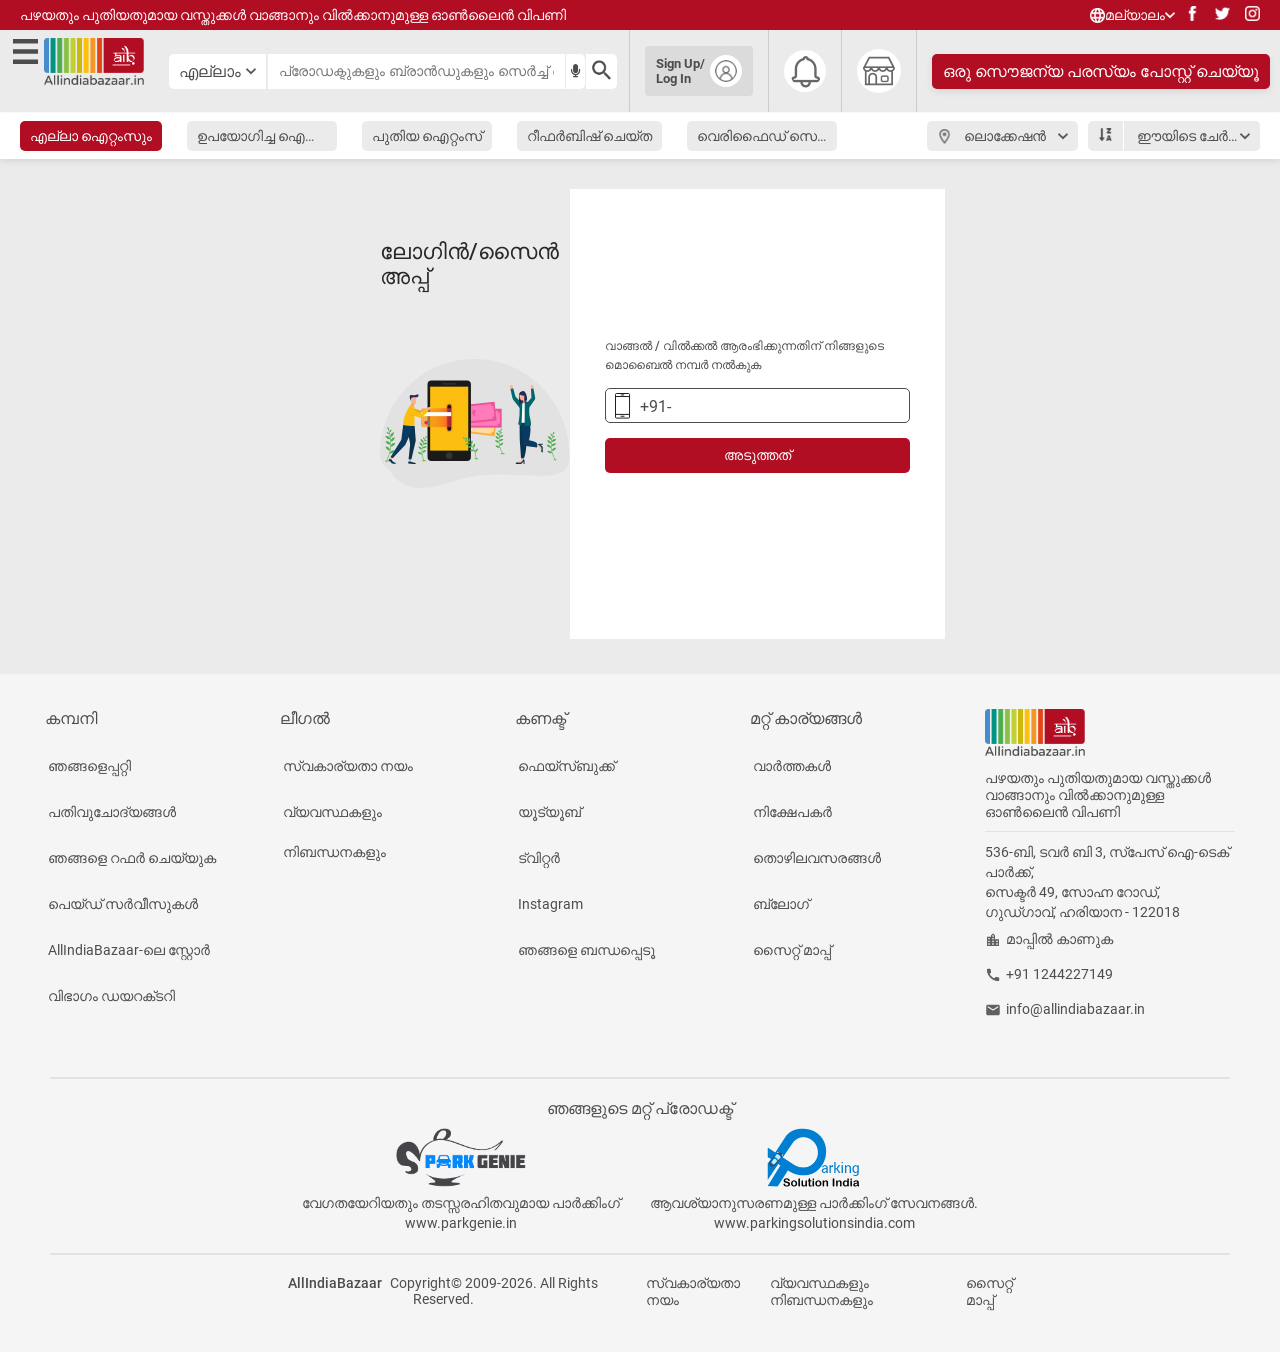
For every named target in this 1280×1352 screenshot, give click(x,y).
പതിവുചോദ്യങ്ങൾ (112, 812)
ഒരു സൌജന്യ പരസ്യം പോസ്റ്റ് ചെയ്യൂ (1101, 71)
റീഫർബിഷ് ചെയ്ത (589, 136)
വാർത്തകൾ (792, 766)
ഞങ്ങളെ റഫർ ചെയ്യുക (132, 858)
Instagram (550, 904)
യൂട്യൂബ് (549, 812)
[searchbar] (416, 71)
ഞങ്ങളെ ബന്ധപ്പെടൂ (586, 950)
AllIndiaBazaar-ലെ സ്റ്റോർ (129, 950)
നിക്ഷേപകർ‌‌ (792, 812)
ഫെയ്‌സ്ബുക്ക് (566, 766)
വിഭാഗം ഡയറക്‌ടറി (111, 996)
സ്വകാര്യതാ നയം (348, 766)
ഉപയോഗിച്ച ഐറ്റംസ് (267, 136)
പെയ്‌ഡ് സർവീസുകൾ (123, 904)
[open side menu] (25, 71)
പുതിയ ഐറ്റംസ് (427, 136)
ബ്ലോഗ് (781, 904)
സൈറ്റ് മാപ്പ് (792, 950)
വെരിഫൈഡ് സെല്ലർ (767, 136)
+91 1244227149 (1059, 974)
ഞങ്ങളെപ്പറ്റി (89, 766)
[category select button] (218, 71)
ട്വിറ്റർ (539, 858)
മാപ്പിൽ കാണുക (1059, 939)
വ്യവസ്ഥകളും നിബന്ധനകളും (334, 832)
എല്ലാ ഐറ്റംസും (91, 136)
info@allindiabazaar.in (1075, 1009)
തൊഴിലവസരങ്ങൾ (817, 858)
